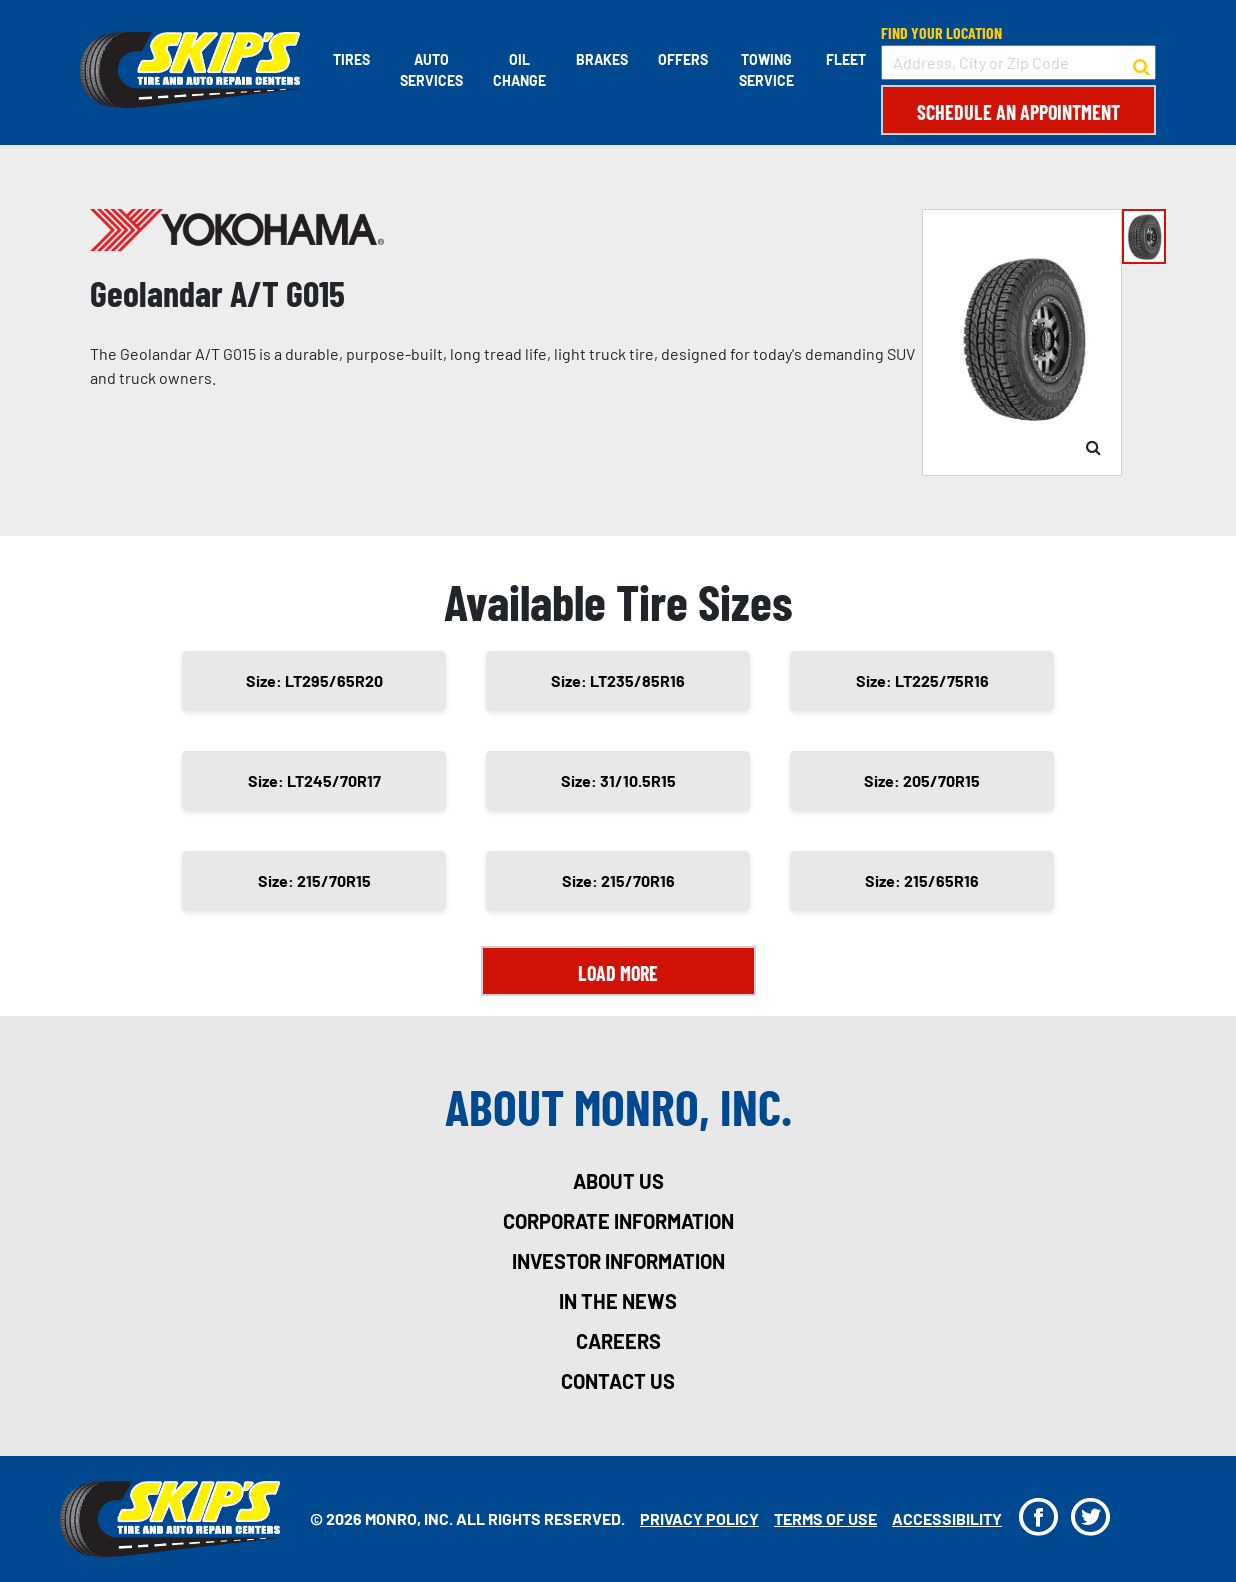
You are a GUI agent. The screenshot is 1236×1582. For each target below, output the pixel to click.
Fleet (846, 59)
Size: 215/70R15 (314, 880)
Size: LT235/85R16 (618, 680)
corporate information (618, 1221)
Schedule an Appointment (1018, 112)
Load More (618, 973)
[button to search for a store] (1141, 63)
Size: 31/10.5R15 (618, 780)
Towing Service (766, 70)
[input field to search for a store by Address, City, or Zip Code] (1018, 62)
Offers (683, 59)
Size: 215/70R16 (618, 880)
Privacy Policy (699, 1518)
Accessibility (947, 1518)
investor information (618, 1261)
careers (618, 1341)
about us (618, 1181)
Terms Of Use (825, 1518)
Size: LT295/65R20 (314, 680)
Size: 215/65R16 (922, 880)
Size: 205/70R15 (922, 780)
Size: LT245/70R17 (314, 780)
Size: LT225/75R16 (922, 680)
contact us (618, 1381)
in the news (618, 1301)
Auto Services (431, 70)
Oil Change (519, 70)
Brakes (602, 59)
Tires (351, 59)
